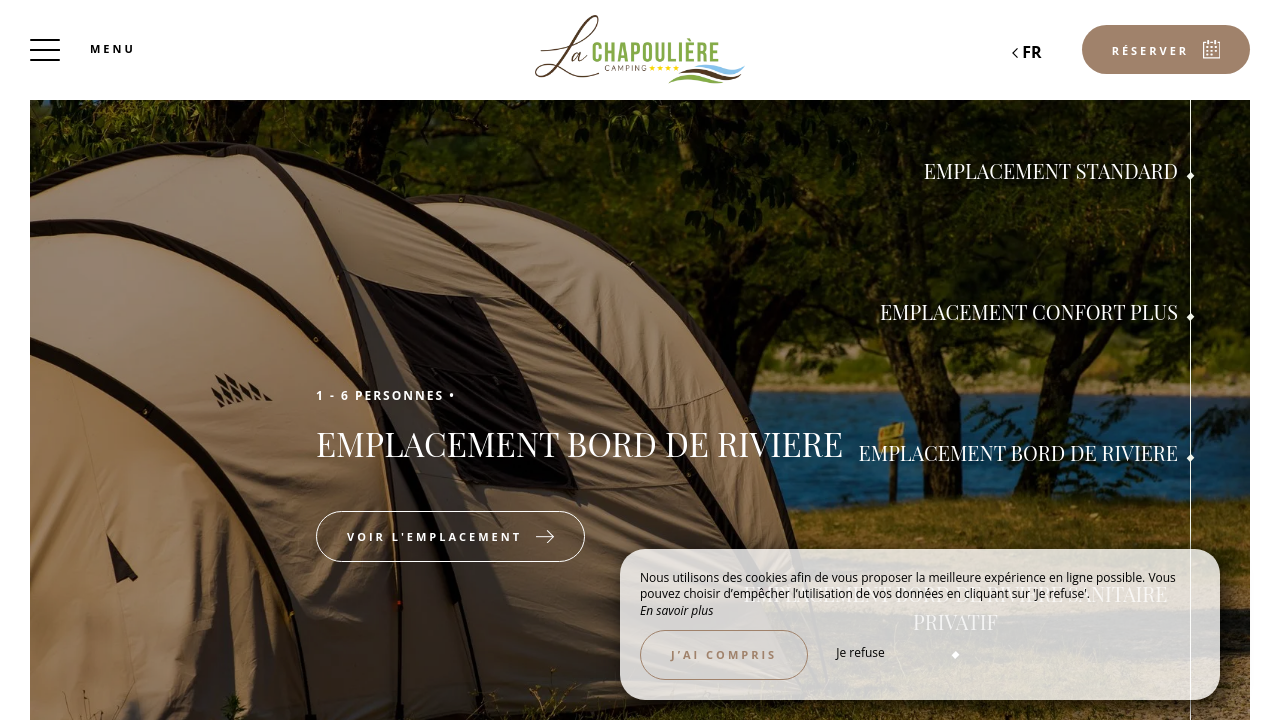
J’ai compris (724, 654)
